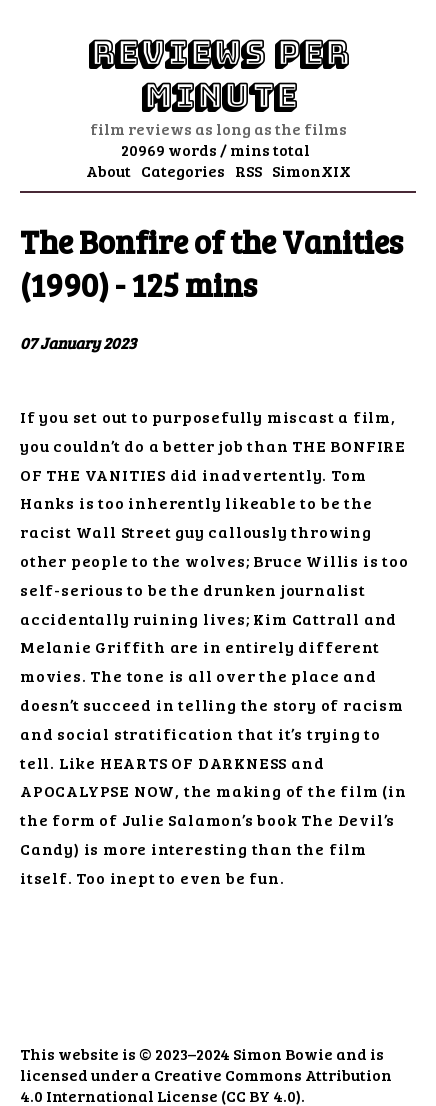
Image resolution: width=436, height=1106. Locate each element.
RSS (248, 170)
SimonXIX (311, 170)
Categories (183, 170)
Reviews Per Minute (218, 75)
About (108, 170)
